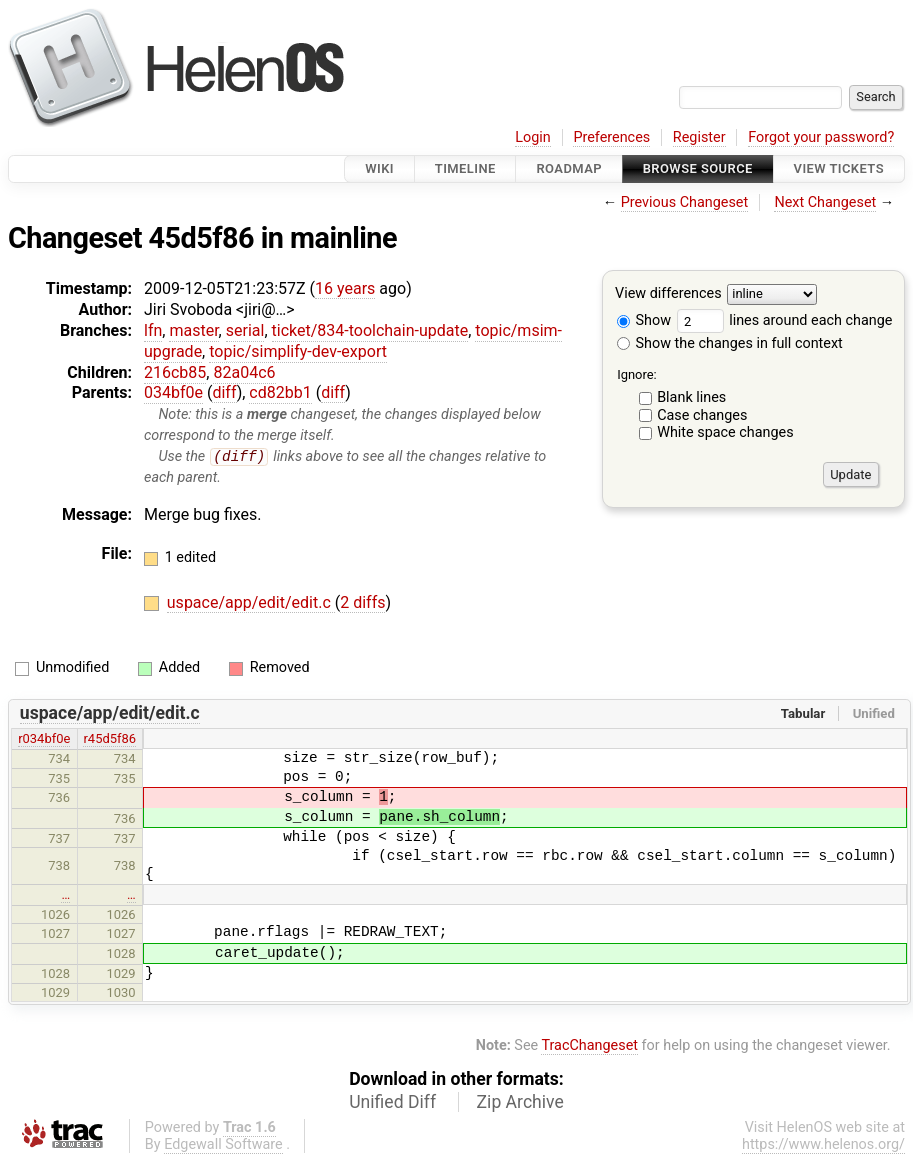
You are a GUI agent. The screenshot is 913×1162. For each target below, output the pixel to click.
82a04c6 (244, 372)
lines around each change (785, 320)
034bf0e (173, 392)
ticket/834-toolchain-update (370, 330)
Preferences (611, 137)
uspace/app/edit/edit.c (251, 603)
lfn (153, 330)
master (193, 330)
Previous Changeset (685, 202)
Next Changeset (825, 202)
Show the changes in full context (730, 343)
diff (224, 392)
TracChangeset (589, 1046)
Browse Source (698, 168)
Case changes (702, 415)
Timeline (465, 168)
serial (245, 330)
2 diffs (362, 603)
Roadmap (569, 168)
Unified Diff (392, 1102)
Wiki (379, 168)
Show (644, 320)
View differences (668, 294)
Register (699, 137)
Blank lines (691, 397)
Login (533, 137)
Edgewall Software (223, 1144)
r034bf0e (44, 739)
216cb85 (175, 372)
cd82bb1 (280, 392)
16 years (345, 288)
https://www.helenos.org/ (823, 1144)
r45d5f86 (109, 739)
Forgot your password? (821, 137)
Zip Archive (520, 1102)
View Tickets (839, 168)
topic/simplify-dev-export (298, 351)
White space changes (725, 432)
